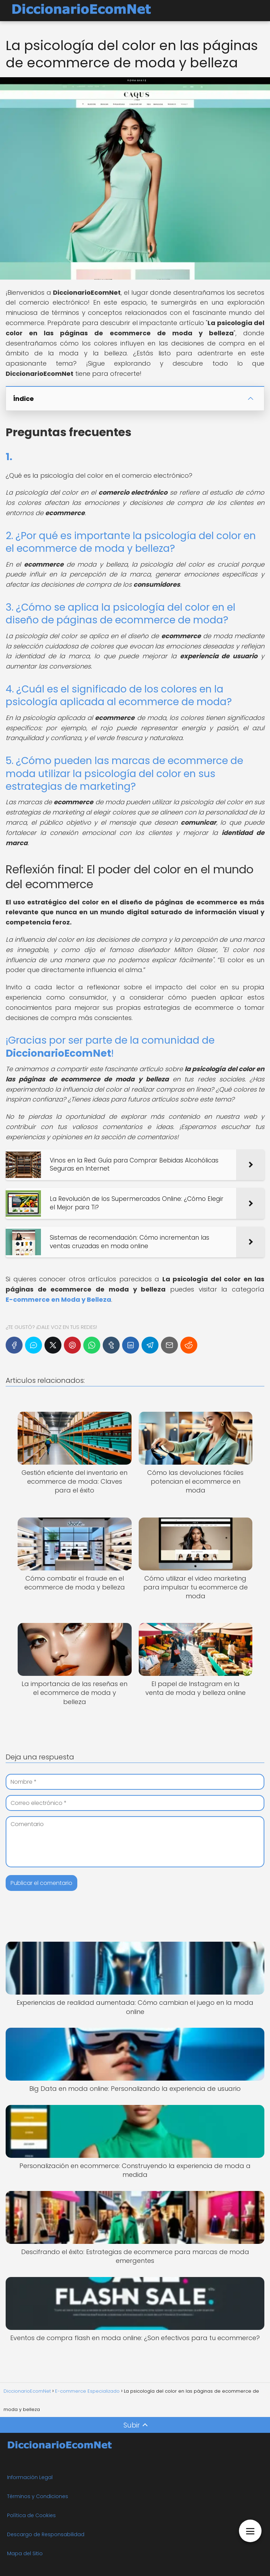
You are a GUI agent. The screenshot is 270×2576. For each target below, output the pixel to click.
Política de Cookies (31, 2515)
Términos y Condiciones (37, 2496)
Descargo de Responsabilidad (45, 2534)
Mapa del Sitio (25, 2553)
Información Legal (30, 2477)
